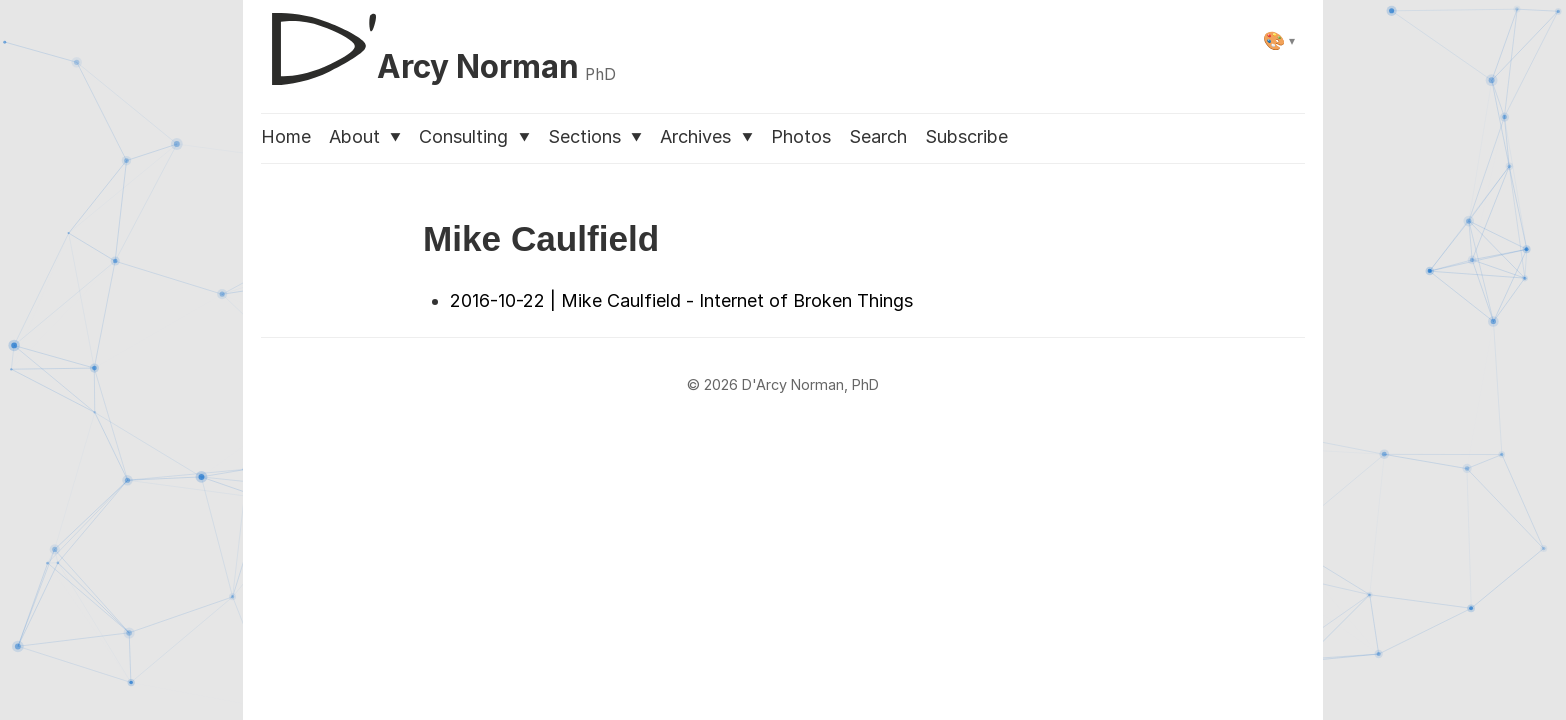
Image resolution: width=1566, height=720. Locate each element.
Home (286, 136)
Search (878, 136)
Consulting (474, 136)
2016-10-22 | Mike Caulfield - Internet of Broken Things (681, 300)
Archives (706, 136)
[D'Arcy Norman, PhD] (438, 41)
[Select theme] (1279, 40)
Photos (801, 136)
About (365, 136)
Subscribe (966, 136)
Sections (595, 136)
